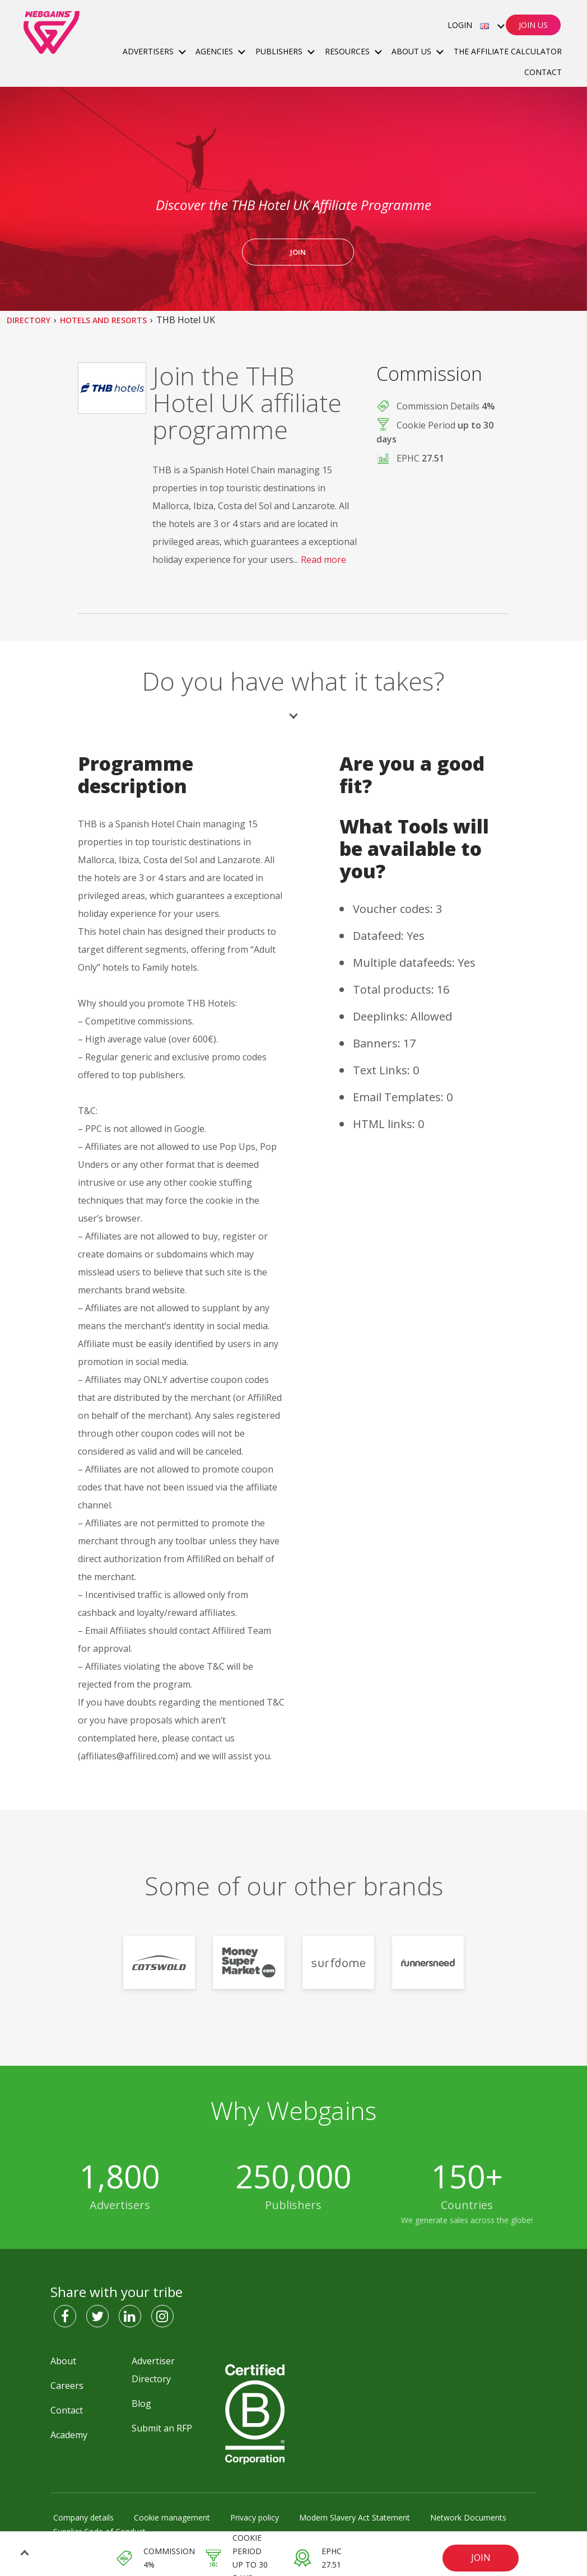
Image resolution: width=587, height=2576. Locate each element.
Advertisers (149, 51)
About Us (413, 51)
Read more (323, 559)
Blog (141, 2403)
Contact (543, 72)
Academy (68, 2435)
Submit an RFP (162, 2428)
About (63, 2361)
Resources (348, 51)
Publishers (280, 51)
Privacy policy (254, 2517)
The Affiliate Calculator (508, 51)
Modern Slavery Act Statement (354, 2517)
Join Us (533, 25)
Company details (83, 2517)
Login (460, 25)
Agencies (215, 51)
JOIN (481, 2557)
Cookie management (172, 2517)
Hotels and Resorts (103, 320)
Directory (28, 320)
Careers (66, 2385)
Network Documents (468, 2517)
